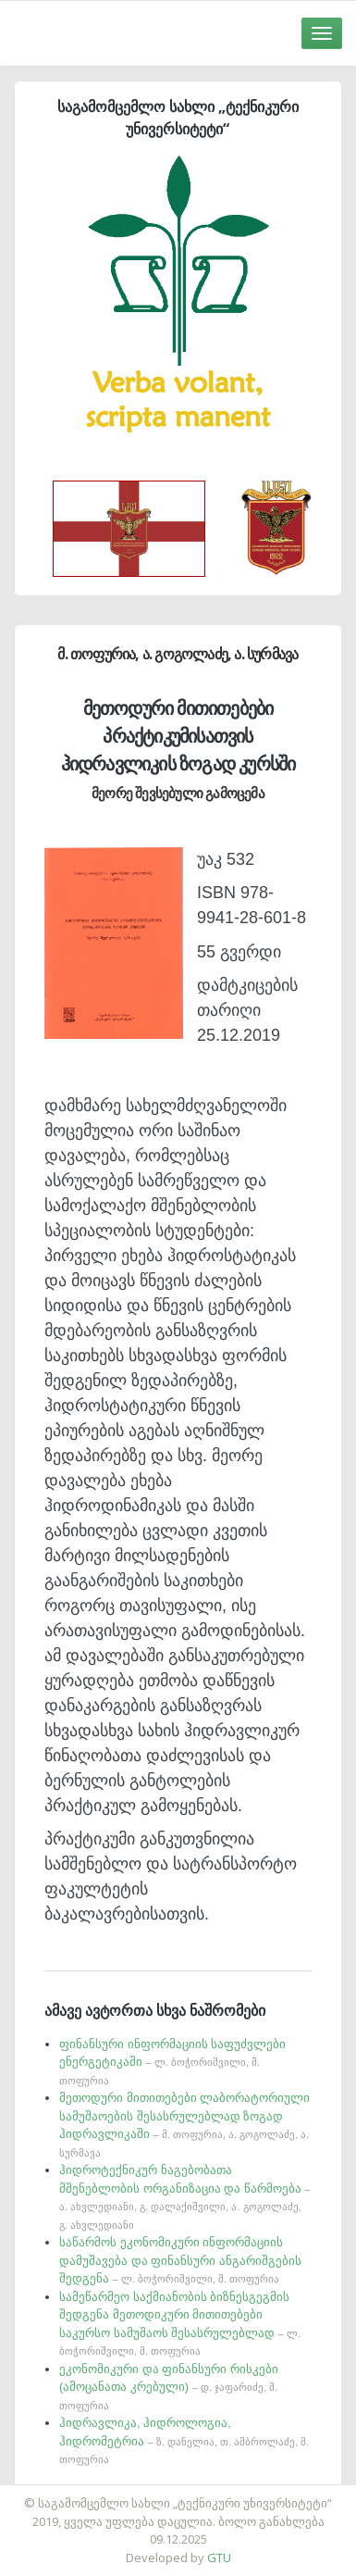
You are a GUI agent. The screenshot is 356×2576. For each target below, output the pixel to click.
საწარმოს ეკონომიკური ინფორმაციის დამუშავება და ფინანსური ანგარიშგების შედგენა (180, 2260)
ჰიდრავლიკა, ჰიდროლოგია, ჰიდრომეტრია (184, 2440)
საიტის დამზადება (233, 2493)
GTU (219, 2557)
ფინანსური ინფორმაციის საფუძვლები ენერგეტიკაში (172, 2061)
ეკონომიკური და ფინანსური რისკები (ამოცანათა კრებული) (168, 2386)
